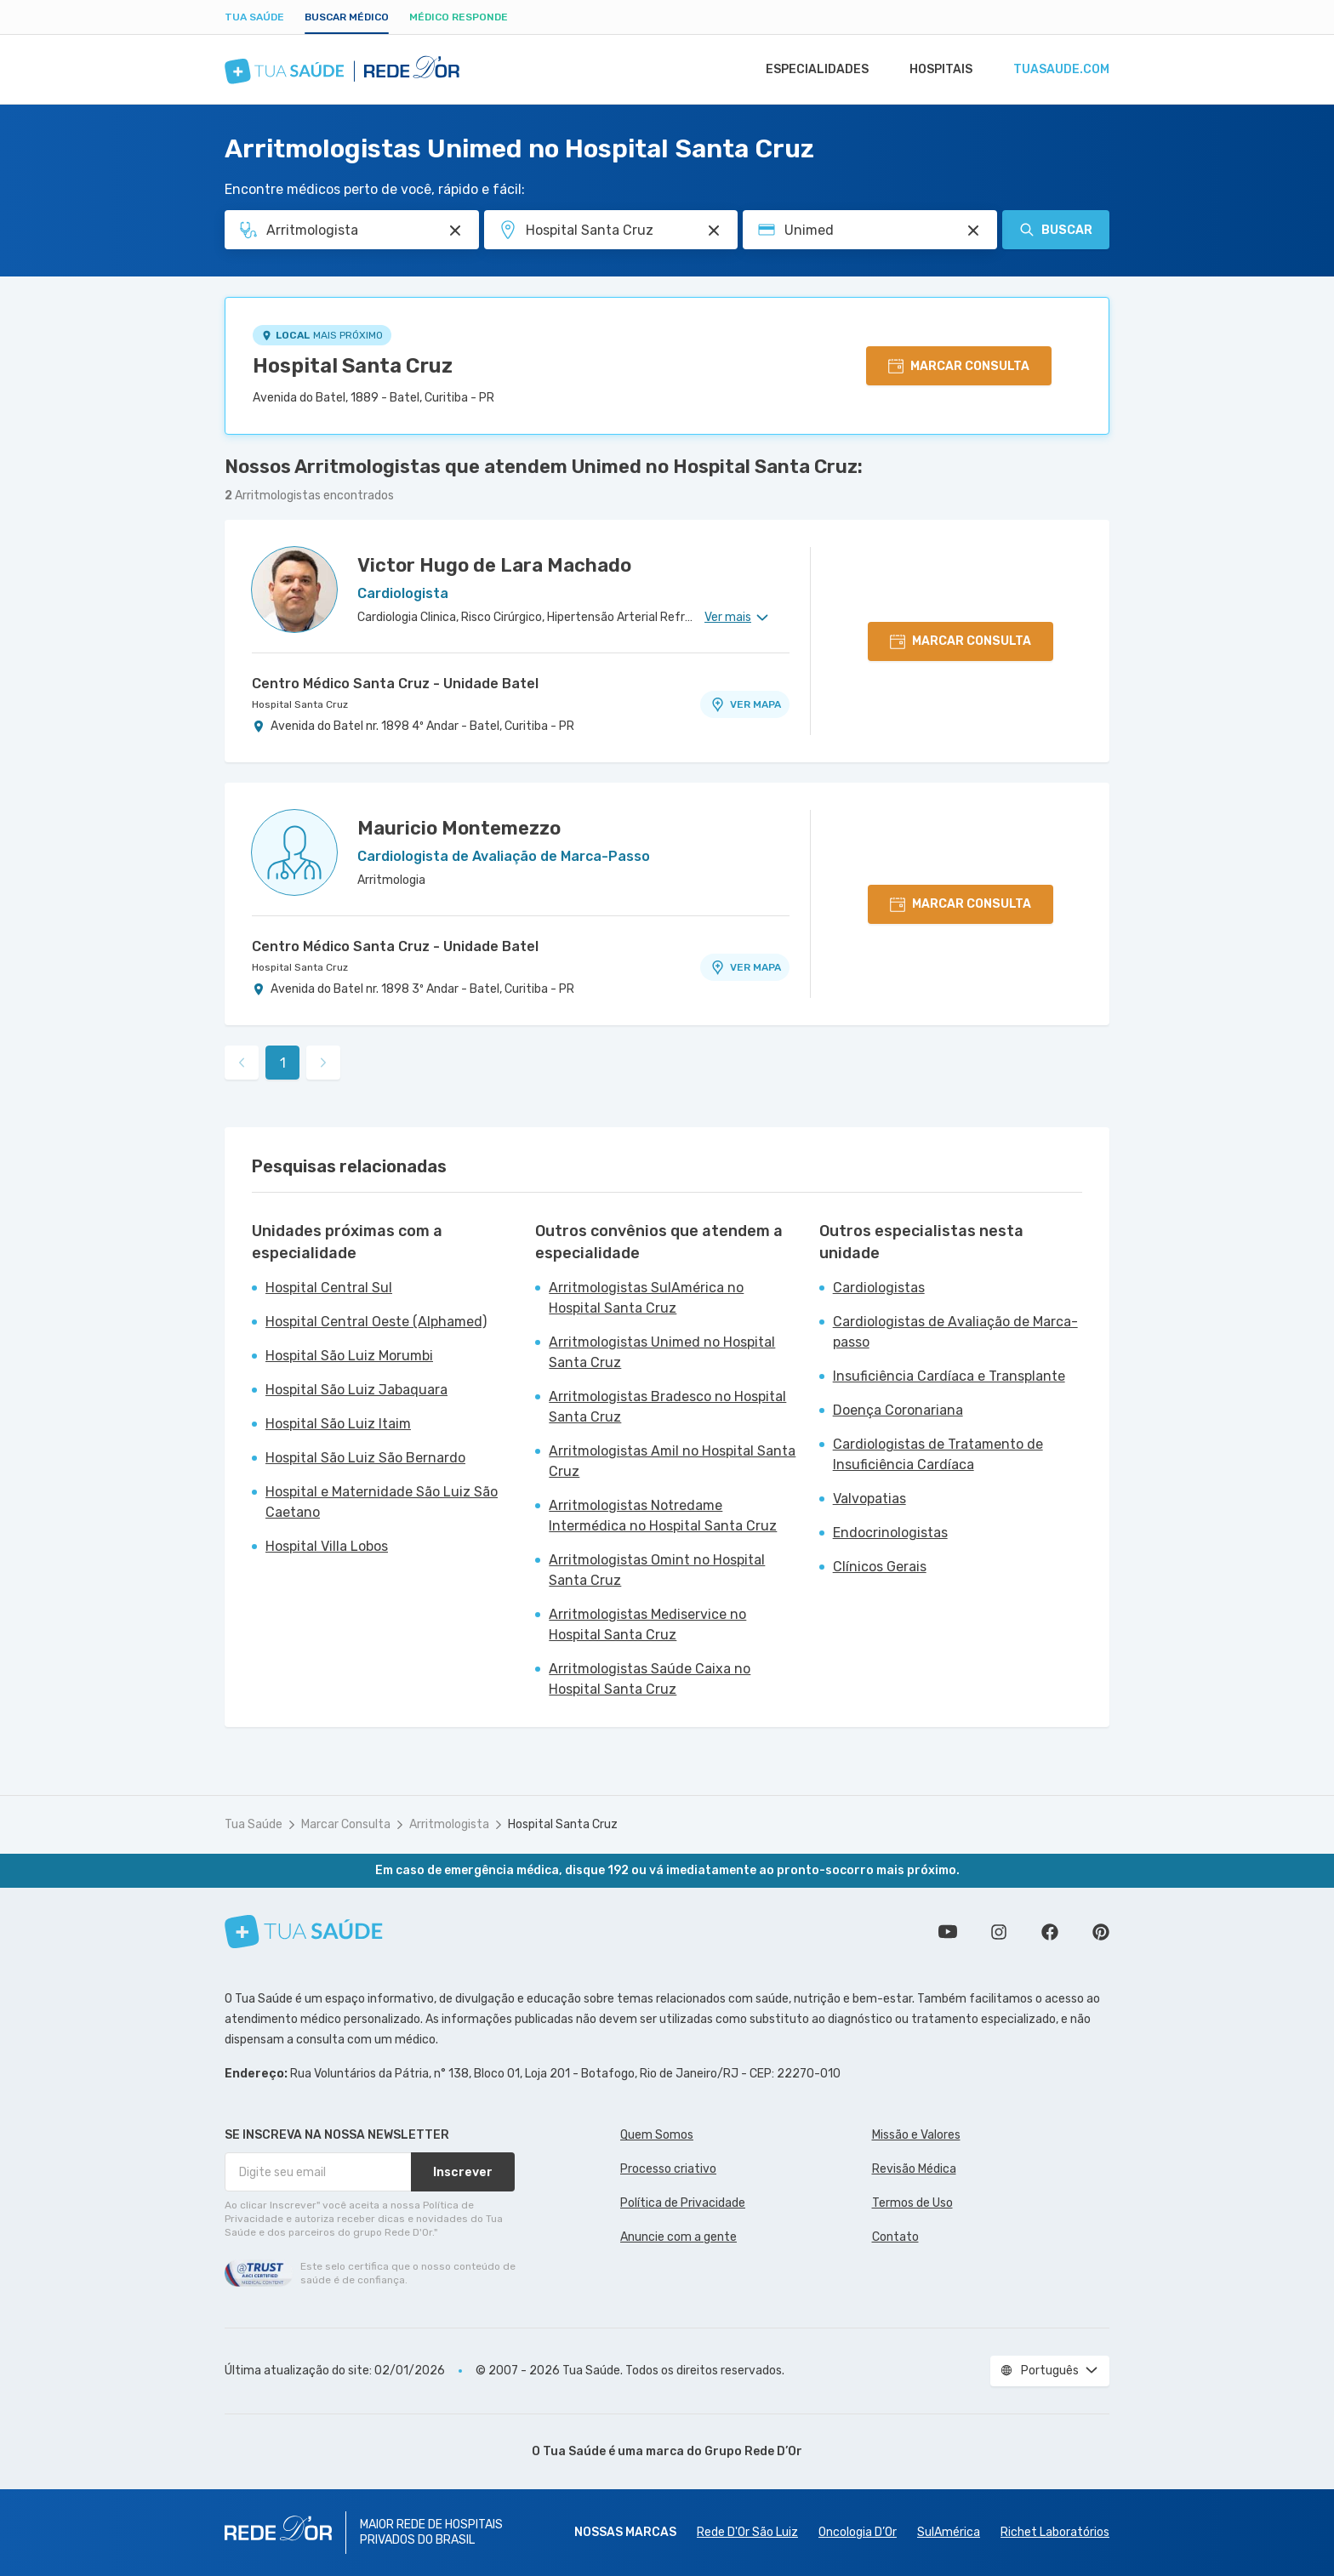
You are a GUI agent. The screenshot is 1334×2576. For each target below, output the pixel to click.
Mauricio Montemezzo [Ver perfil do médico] (459, 828)
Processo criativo (668, 2169)
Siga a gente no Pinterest (1100, 1932)
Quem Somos (656, 2135)
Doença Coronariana (898, 1410)
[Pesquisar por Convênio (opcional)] (973, 230)
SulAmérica (948, 2532)
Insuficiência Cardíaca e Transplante (949, 1376)
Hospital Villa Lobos (326, 1546)
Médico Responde (458, 17)
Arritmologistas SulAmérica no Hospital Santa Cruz (646, 1297)
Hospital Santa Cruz (353, 366)
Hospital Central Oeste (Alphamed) (376, 1322)
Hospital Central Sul (328, 1287)
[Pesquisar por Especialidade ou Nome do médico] (455, 230)
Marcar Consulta (346, 1824)
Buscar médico (347, 17)
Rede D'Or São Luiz (747, 2532)
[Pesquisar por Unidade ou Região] (714, 230)
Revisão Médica (914, 2169)
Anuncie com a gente (678, 2237)
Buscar (1055, 229)
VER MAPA (745, 704)
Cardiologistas (879, 1287)
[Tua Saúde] (304, 1931)
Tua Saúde (254, 17)
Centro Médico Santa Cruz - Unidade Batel (395, 683)
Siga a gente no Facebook (1049, 1932)
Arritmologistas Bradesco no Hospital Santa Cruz (667, 1406)
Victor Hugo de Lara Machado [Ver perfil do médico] (494, 565)
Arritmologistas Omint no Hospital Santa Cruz (657, 1570)
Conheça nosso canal (947, 1932)
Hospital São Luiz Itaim (338, 1424)
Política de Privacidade (682, 2203)
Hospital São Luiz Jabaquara (356, 1390)
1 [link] (283, 1063)
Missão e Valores (916, 2135)
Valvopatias (869, 1498)
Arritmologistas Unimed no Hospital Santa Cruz (662, 1352)
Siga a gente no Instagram (998, 1932)
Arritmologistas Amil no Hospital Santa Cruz (672, 1461)
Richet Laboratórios (1054, 2532)
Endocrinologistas (890, 1533)
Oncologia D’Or (857, 2532)
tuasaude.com (1060, 69)
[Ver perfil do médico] (294, 589)
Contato (895, 2237)
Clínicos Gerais (879, 1567)
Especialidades (809, 69)
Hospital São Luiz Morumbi (349, 1356)
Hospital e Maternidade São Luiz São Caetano (381, 1502)
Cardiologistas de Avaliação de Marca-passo (955, 1332)
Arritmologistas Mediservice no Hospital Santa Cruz (647, 1624)
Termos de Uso (912, 2203)
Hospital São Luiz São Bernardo (365, 1458)
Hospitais (936, 69)
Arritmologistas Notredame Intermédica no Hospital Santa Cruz (663, 1515)
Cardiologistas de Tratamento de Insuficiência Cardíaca (938, 1454)
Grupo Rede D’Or (753, 2451)
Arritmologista (449, 1824)
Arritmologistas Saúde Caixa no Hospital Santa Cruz (649, 1679)
